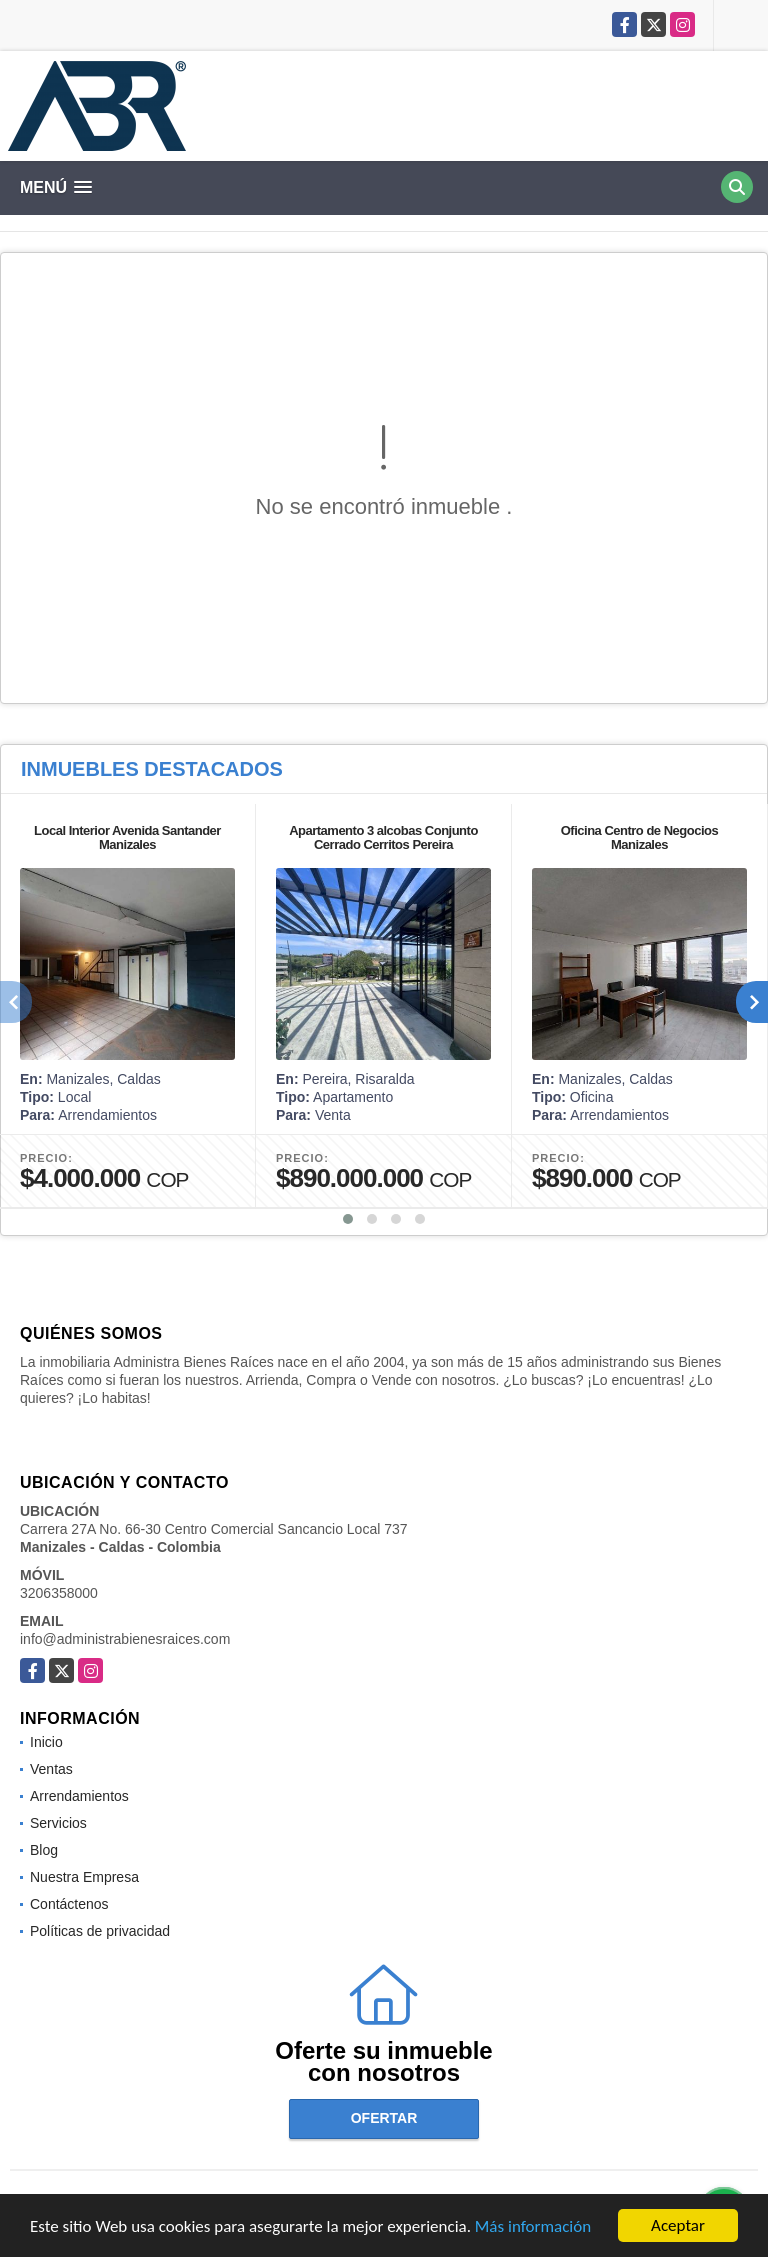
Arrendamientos (79, 1796)
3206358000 (59, 1593)
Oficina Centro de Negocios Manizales (639, 837)
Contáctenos (69, 1904)
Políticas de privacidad (100, 1931)
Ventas (51, 1769)
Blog (44, 1850)
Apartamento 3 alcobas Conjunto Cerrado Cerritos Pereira (383, 837)
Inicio (46, 1742)
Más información (533, 2227)
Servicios (58, 1823)
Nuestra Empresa (84, 1877)
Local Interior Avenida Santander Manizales (127, 837)
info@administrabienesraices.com (125, 1639)
